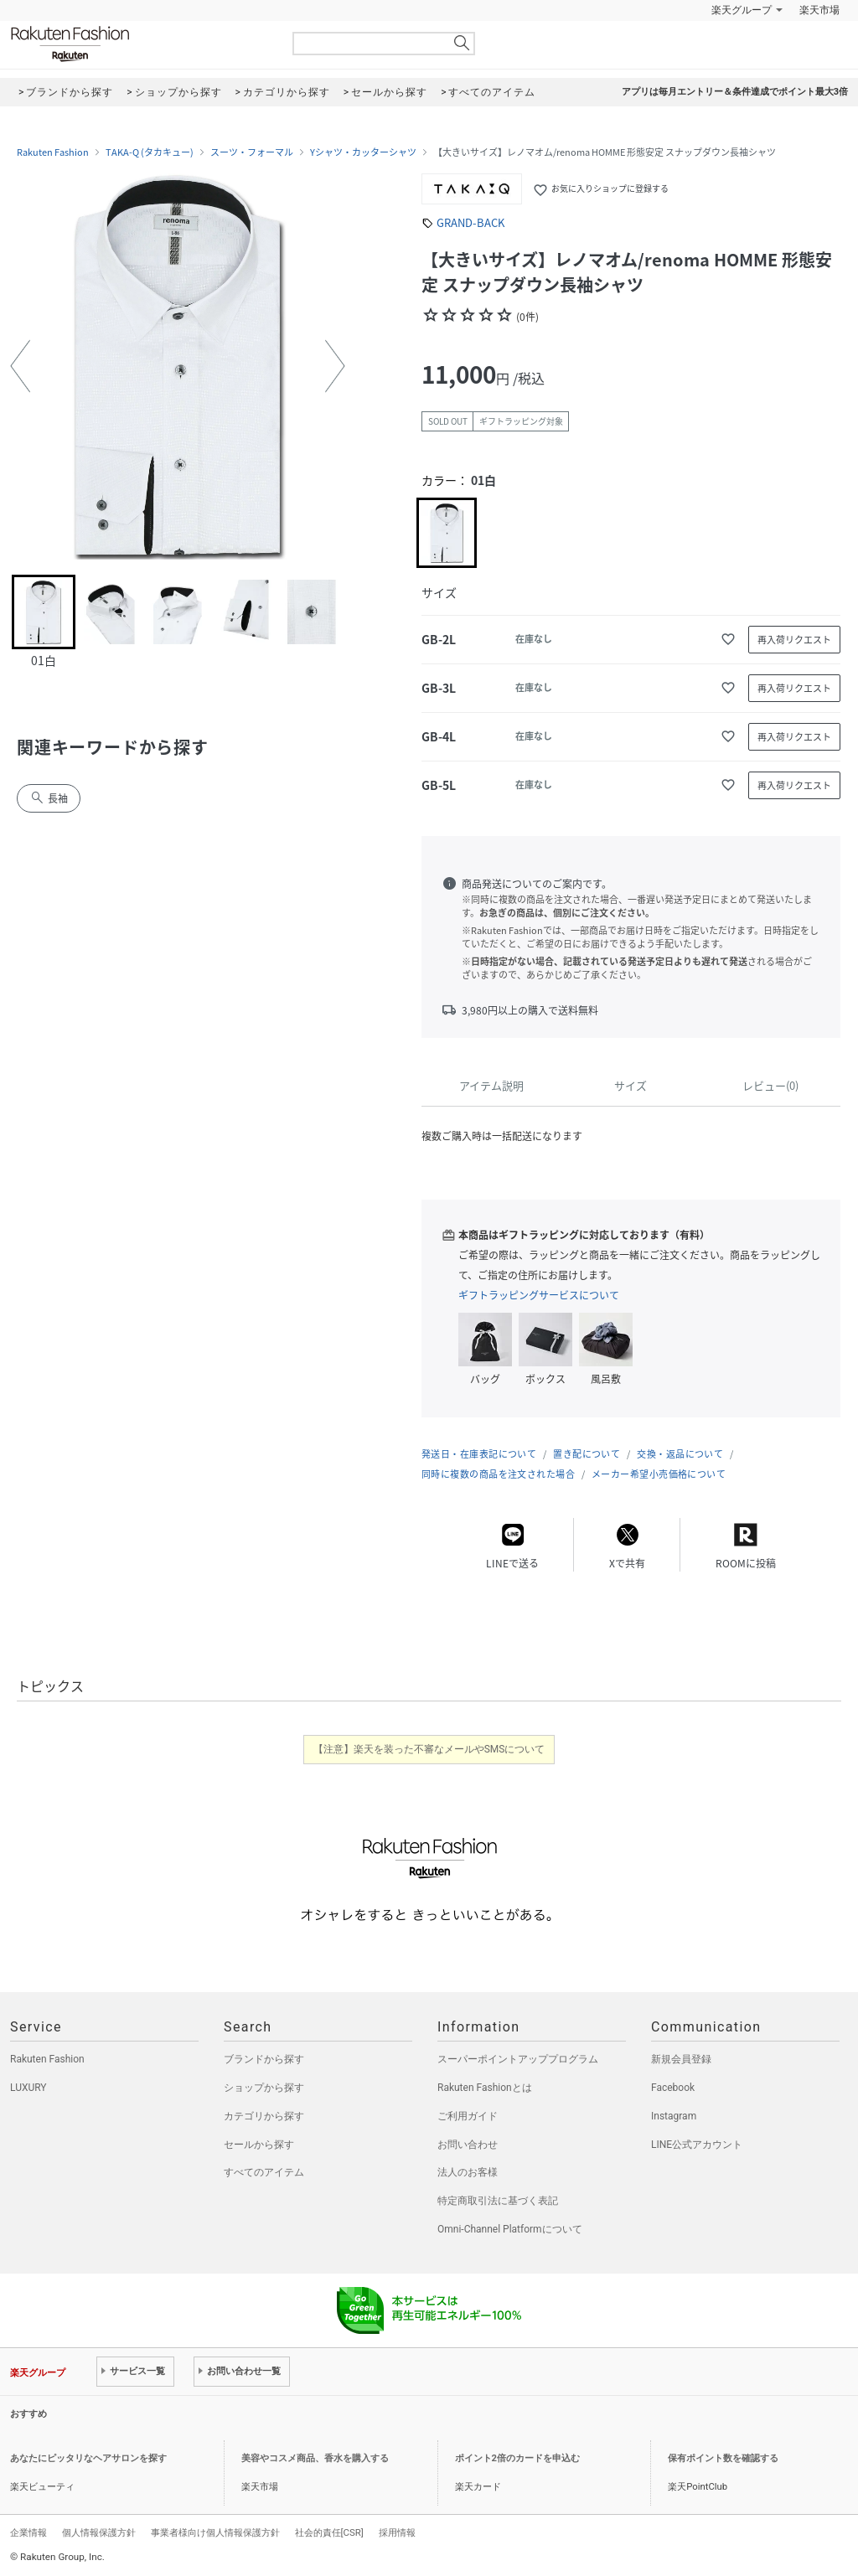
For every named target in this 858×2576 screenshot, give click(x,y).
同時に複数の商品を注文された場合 (498, 1474)
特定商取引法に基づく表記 (497, 2201)
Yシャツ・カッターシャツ (363, 152)
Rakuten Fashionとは (484, 2087)
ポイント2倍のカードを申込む (517, 2458)
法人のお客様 (467, 2172)
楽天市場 (819, 10)
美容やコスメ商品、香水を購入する (315, 2458)
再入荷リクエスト (794, 639)
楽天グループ (741, 10)
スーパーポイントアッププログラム (517, 2059)
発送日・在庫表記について (478, 1454)
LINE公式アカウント (696, 2144)
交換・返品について (680, 1454)
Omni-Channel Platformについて (509, 2229)
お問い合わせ (467, 2144)
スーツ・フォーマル (251, 152)
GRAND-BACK (470, 222)
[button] (20, 366)
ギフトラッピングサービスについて (538, 1295)
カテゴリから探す (264, 2116)
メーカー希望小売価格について (659, 1474)
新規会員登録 (681, 2059)
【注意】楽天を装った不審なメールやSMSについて (429, 1749)
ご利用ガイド (467, 2116)
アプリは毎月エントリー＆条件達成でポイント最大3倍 (735, 91)
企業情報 (28, 2532)
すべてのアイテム (264, 2172)
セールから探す (259, 2144)
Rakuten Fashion (140, 44)
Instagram (673, 2116)
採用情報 (397, 2532)
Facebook (673, 2087)
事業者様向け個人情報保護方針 (215, 2532)
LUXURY (28, 2087)
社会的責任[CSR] (329, 2532)
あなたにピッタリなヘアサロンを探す (88, 2458)
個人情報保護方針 (99, 2532)
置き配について (586, 1454)
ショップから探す (264, 2087)
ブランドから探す (264, 2059)
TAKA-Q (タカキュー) (150, 152)
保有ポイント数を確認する (723, 2458)
